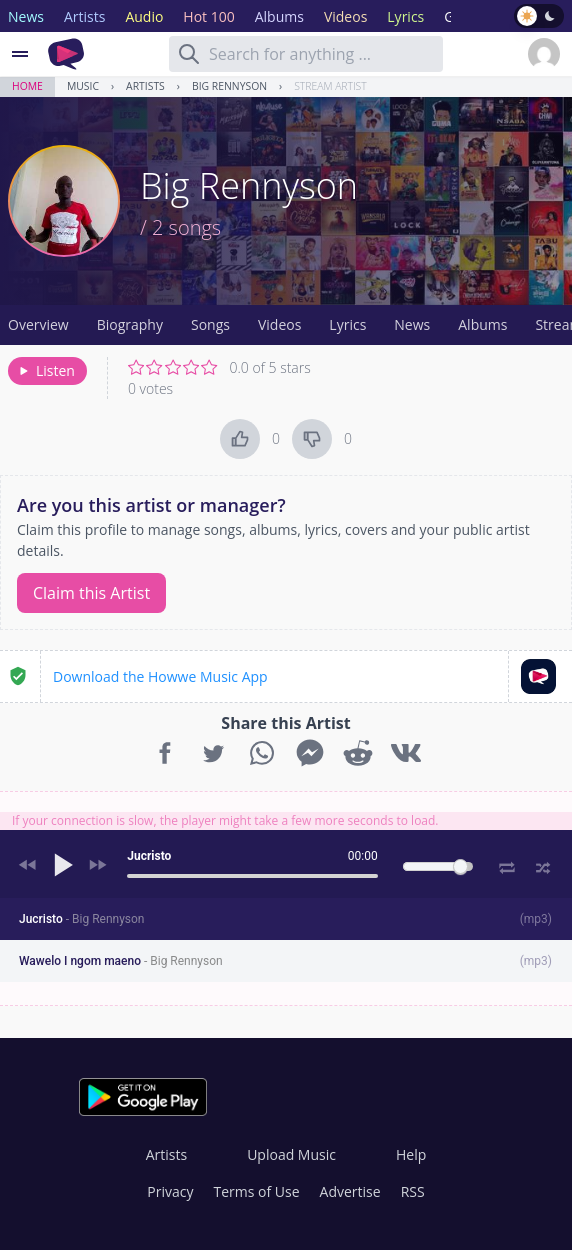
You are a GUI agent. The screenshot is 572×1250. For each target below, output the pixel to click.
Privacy (170, 1191)
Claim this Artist (91, 593)
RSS (413, 1191)
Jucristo (82, 919)
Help (411, 1154)
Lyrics (347, 324)
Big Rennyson (229, 86)
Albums (482, 324)
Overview (38, 324)
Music (83, 86)
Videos (279, 324)
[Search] (189, 54)
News (412, 324)
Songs (210, 324)
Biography (130, 324)
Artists (145, 86)
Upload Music (291, 1154)
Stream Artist (330, 86)
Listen (45, 370)
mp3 (536, 919)
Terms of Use (257, 1191)
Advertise (350, 1191)
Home (27, 86)
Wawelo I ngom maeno (121, 961)
